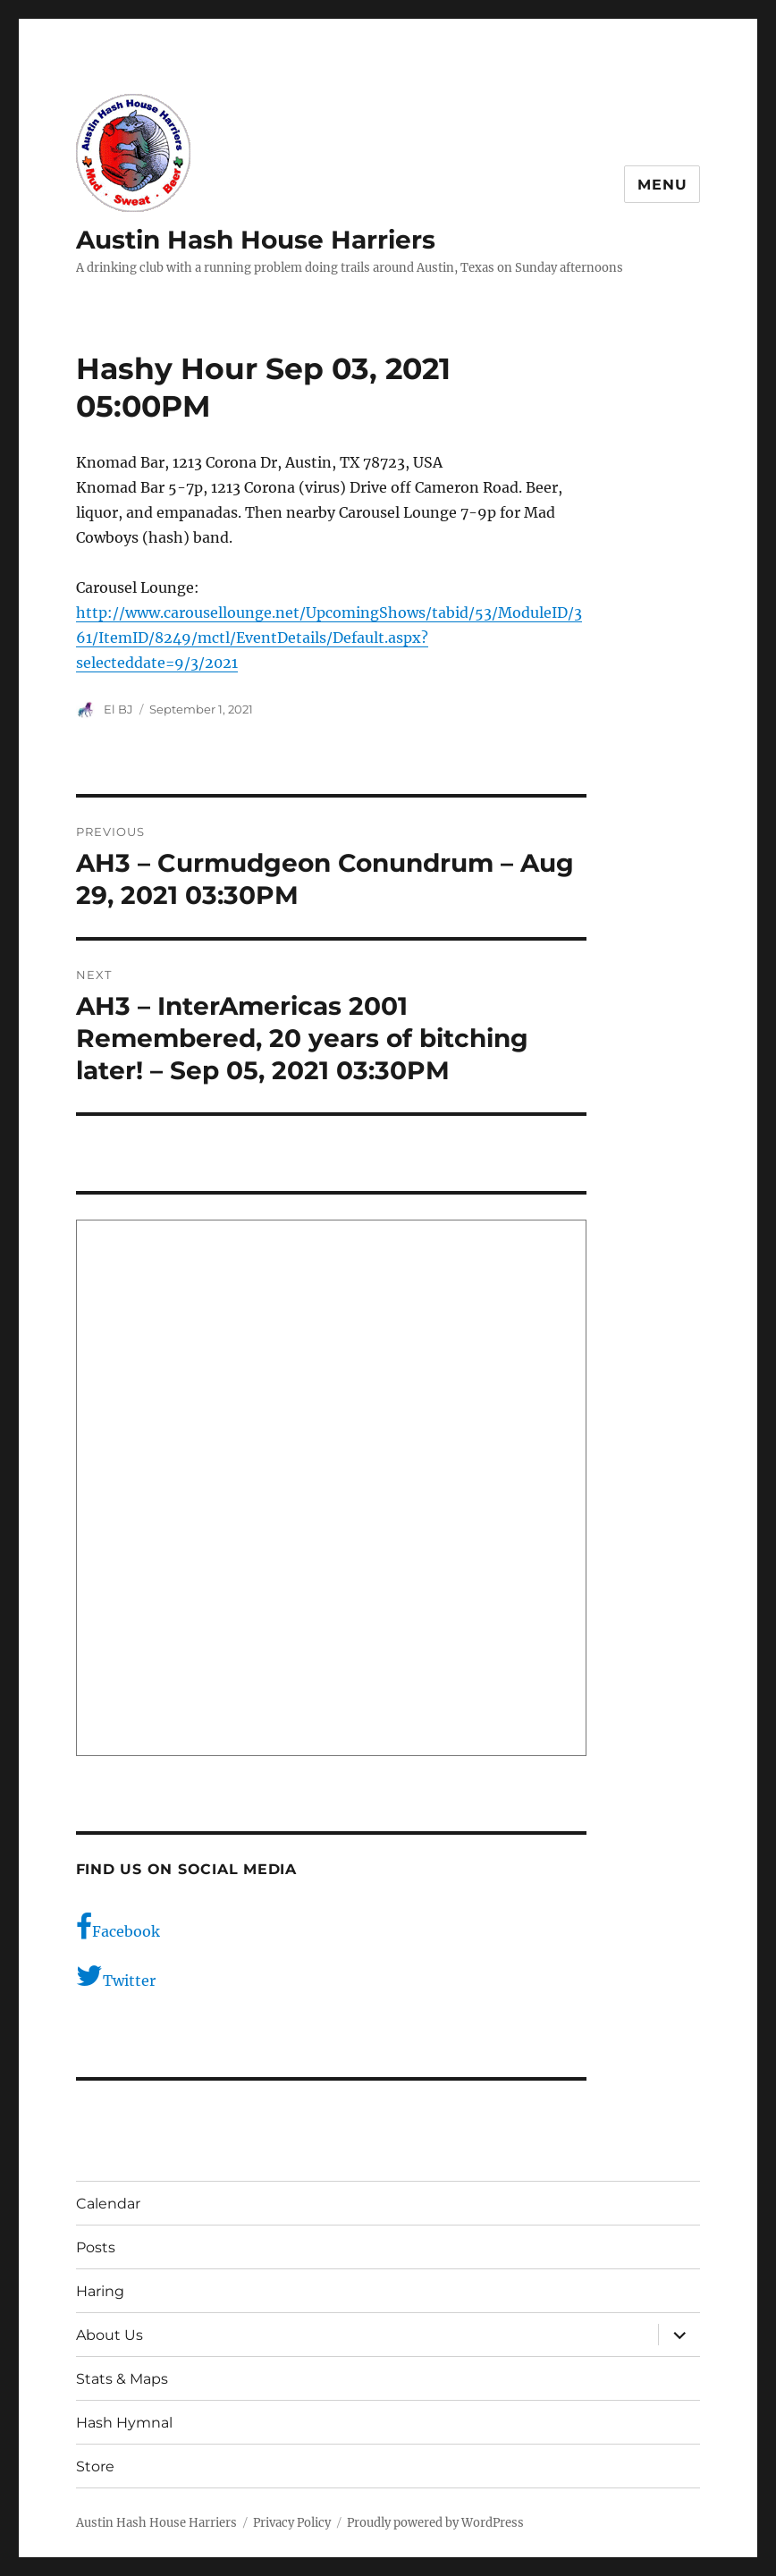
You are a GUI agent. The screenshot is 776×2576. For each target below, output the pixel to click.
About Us (109, 2335)
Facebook (118, 1927)
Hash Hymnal (124, 2422)
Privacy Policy (292, 2522)
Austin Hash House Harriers (255, 239)
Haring (100, 2291)
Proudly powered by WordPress (435, 2522)
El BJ (118, 709)
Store (95, 2466)
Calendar (108, 2203)
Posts (95, 2247)
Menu (662, 184)
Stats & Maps (122, 2378)
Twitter (116, 1976)
